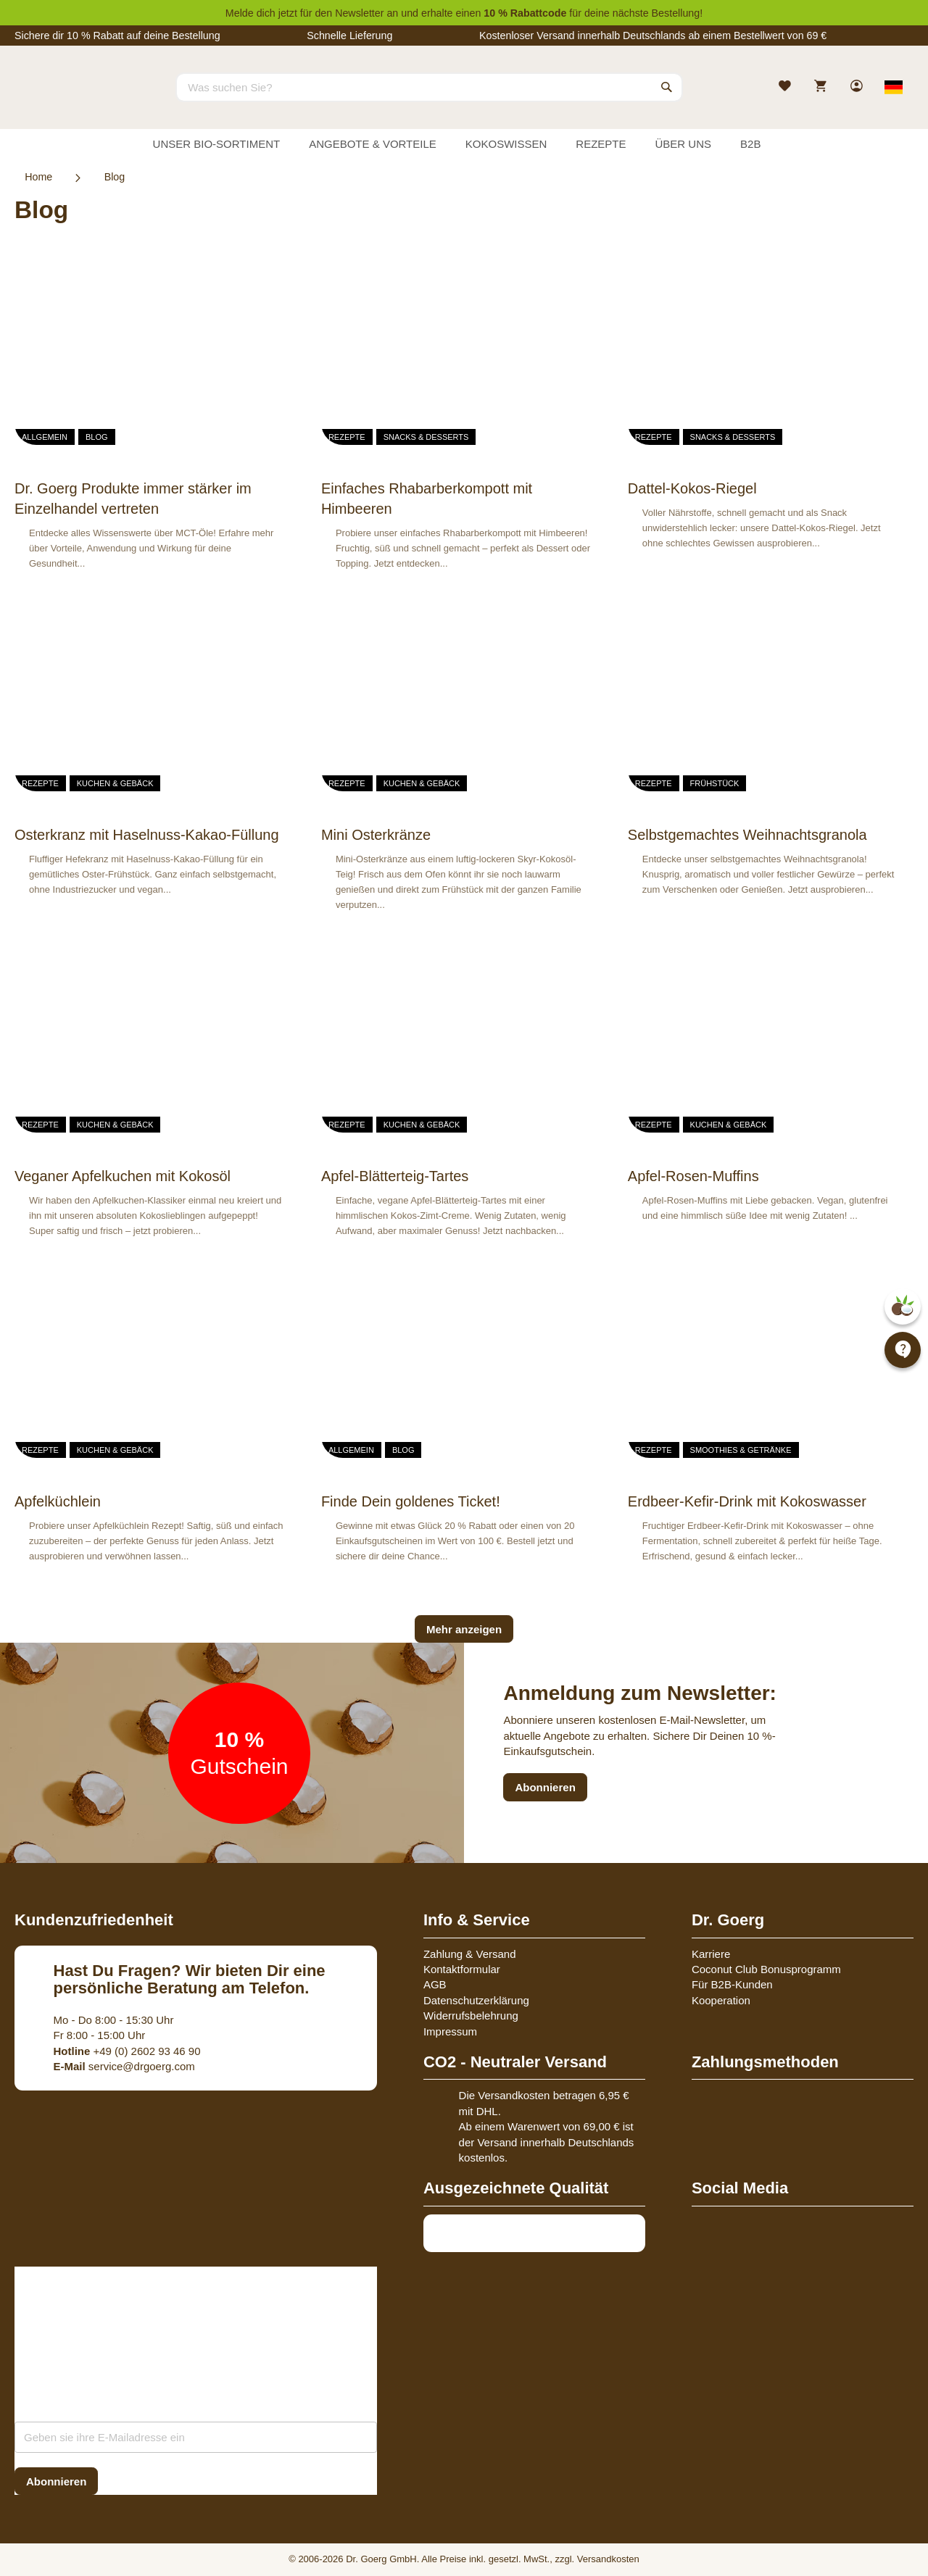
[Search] (667, 86)
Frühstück (715, 783)
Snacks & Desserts (426, 437)
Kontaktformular (461, 1969)
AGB (435, 1984)
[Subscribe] (56, 2481)
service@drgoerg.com (124, 2066)
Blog (97, 437)
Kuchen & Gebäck (115, 783)
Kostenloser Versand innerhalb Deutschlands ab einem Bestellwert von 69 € (652, 35)
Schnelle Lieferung (349, 35)
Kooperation (721, 2000)
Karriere (711, 1954)
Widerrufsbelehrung (470, 2015)
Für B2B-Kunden (732, 1984)
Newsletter (359, 13)
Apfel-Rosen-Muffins (693, 1176)
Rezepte (346, 437)
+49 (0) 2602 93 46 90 (127, 2051)
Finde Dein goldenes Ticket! (410, 1501)
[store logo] (68, 100)
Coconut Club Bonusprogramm (766, 1969)
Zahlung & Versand (469, 1954)
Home (38, 177)
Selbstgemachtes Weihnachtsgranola (747, 835)
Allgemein (44, 437)
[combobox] (429, 86)
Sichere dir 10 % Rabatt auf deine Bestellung (117, 35)
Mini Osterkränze (376, 835)
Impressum (450, 2031)
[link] (858, 87)
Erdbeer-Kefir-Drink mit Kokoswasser (747, 1501)
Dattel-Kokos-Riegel (692, 488)
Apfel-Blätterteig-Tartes (394, 1176)
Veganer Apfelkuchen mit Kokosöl (122, 1176)
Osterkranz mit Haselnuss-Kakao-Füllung (146, 835)
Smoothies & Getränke (741, 1450)
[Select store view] (893, 87)
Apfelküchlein (57, 1501)
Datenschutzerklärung (476, 2000)
